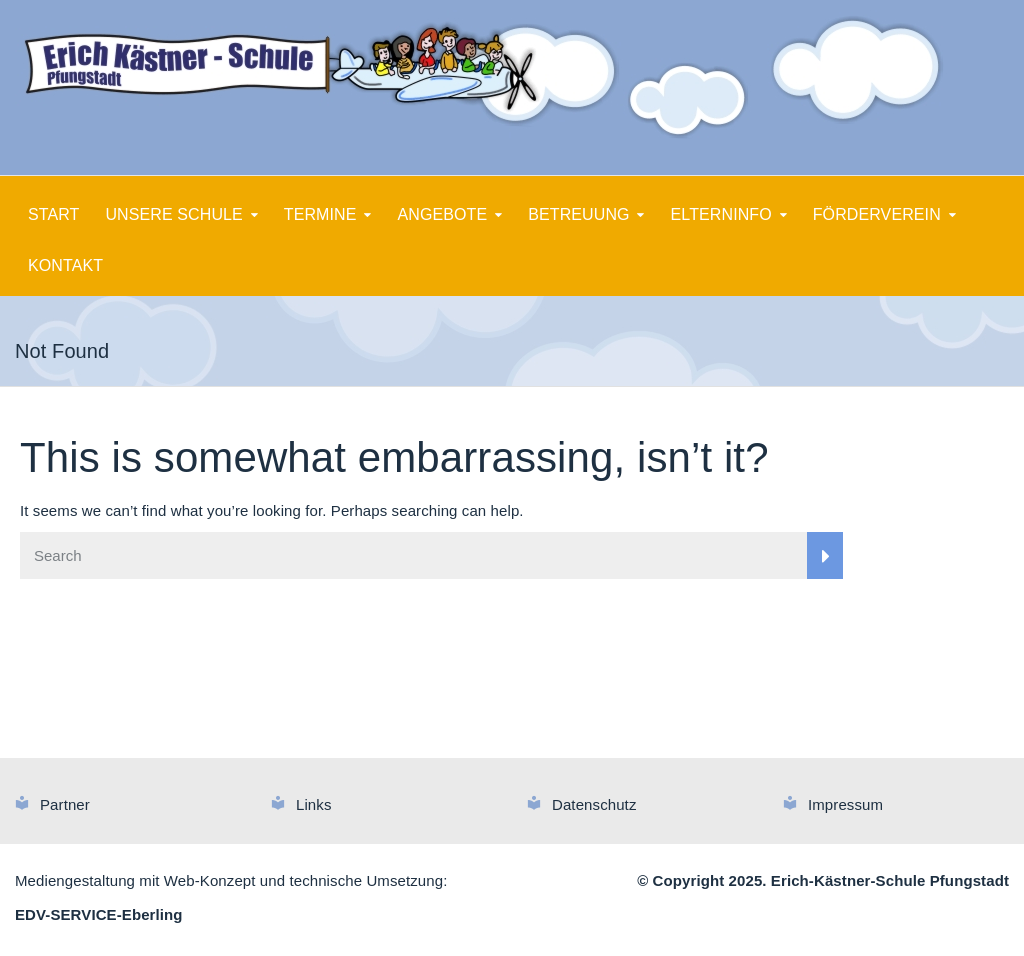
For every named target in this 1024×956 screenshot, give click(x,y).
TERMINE (320, 214)
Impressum (845, 804)
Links (314, 804)
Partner (65, 804)
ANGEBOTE (443, 214)
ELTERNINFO (721, 214)
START (53, 214)
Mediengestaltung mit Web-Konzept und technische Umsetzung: (231, 880)
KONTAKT (65, 265)
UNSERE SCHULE (173, 214)
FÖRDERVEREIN (877, 214)
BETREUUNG (578, 214)
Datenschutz (594, 804)
